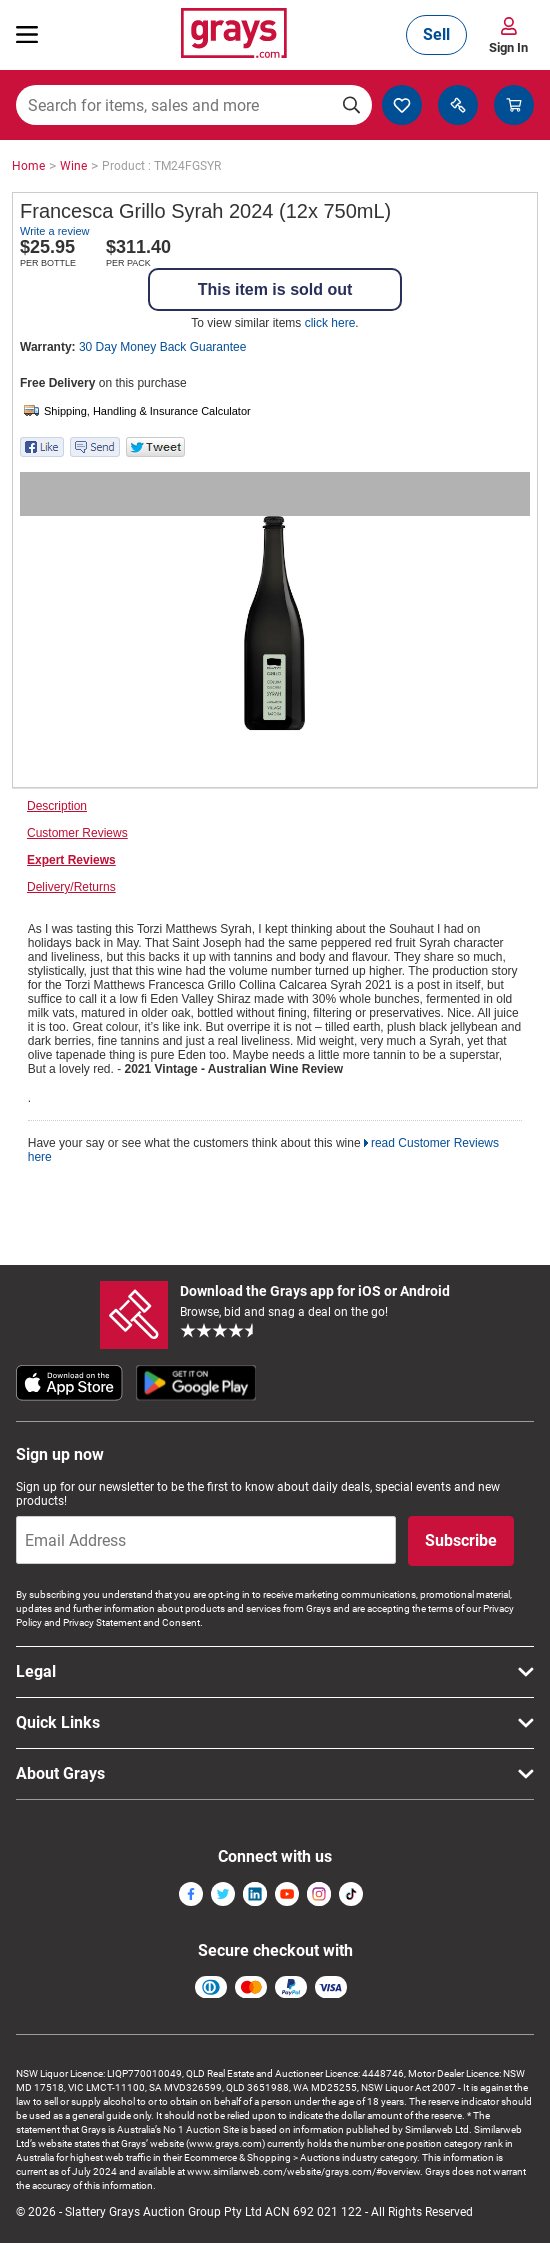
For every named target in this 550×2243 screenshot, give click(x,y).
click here (330, 323)
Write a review (54, 231)
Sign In (508, 47)
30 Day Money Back (162, 347)
